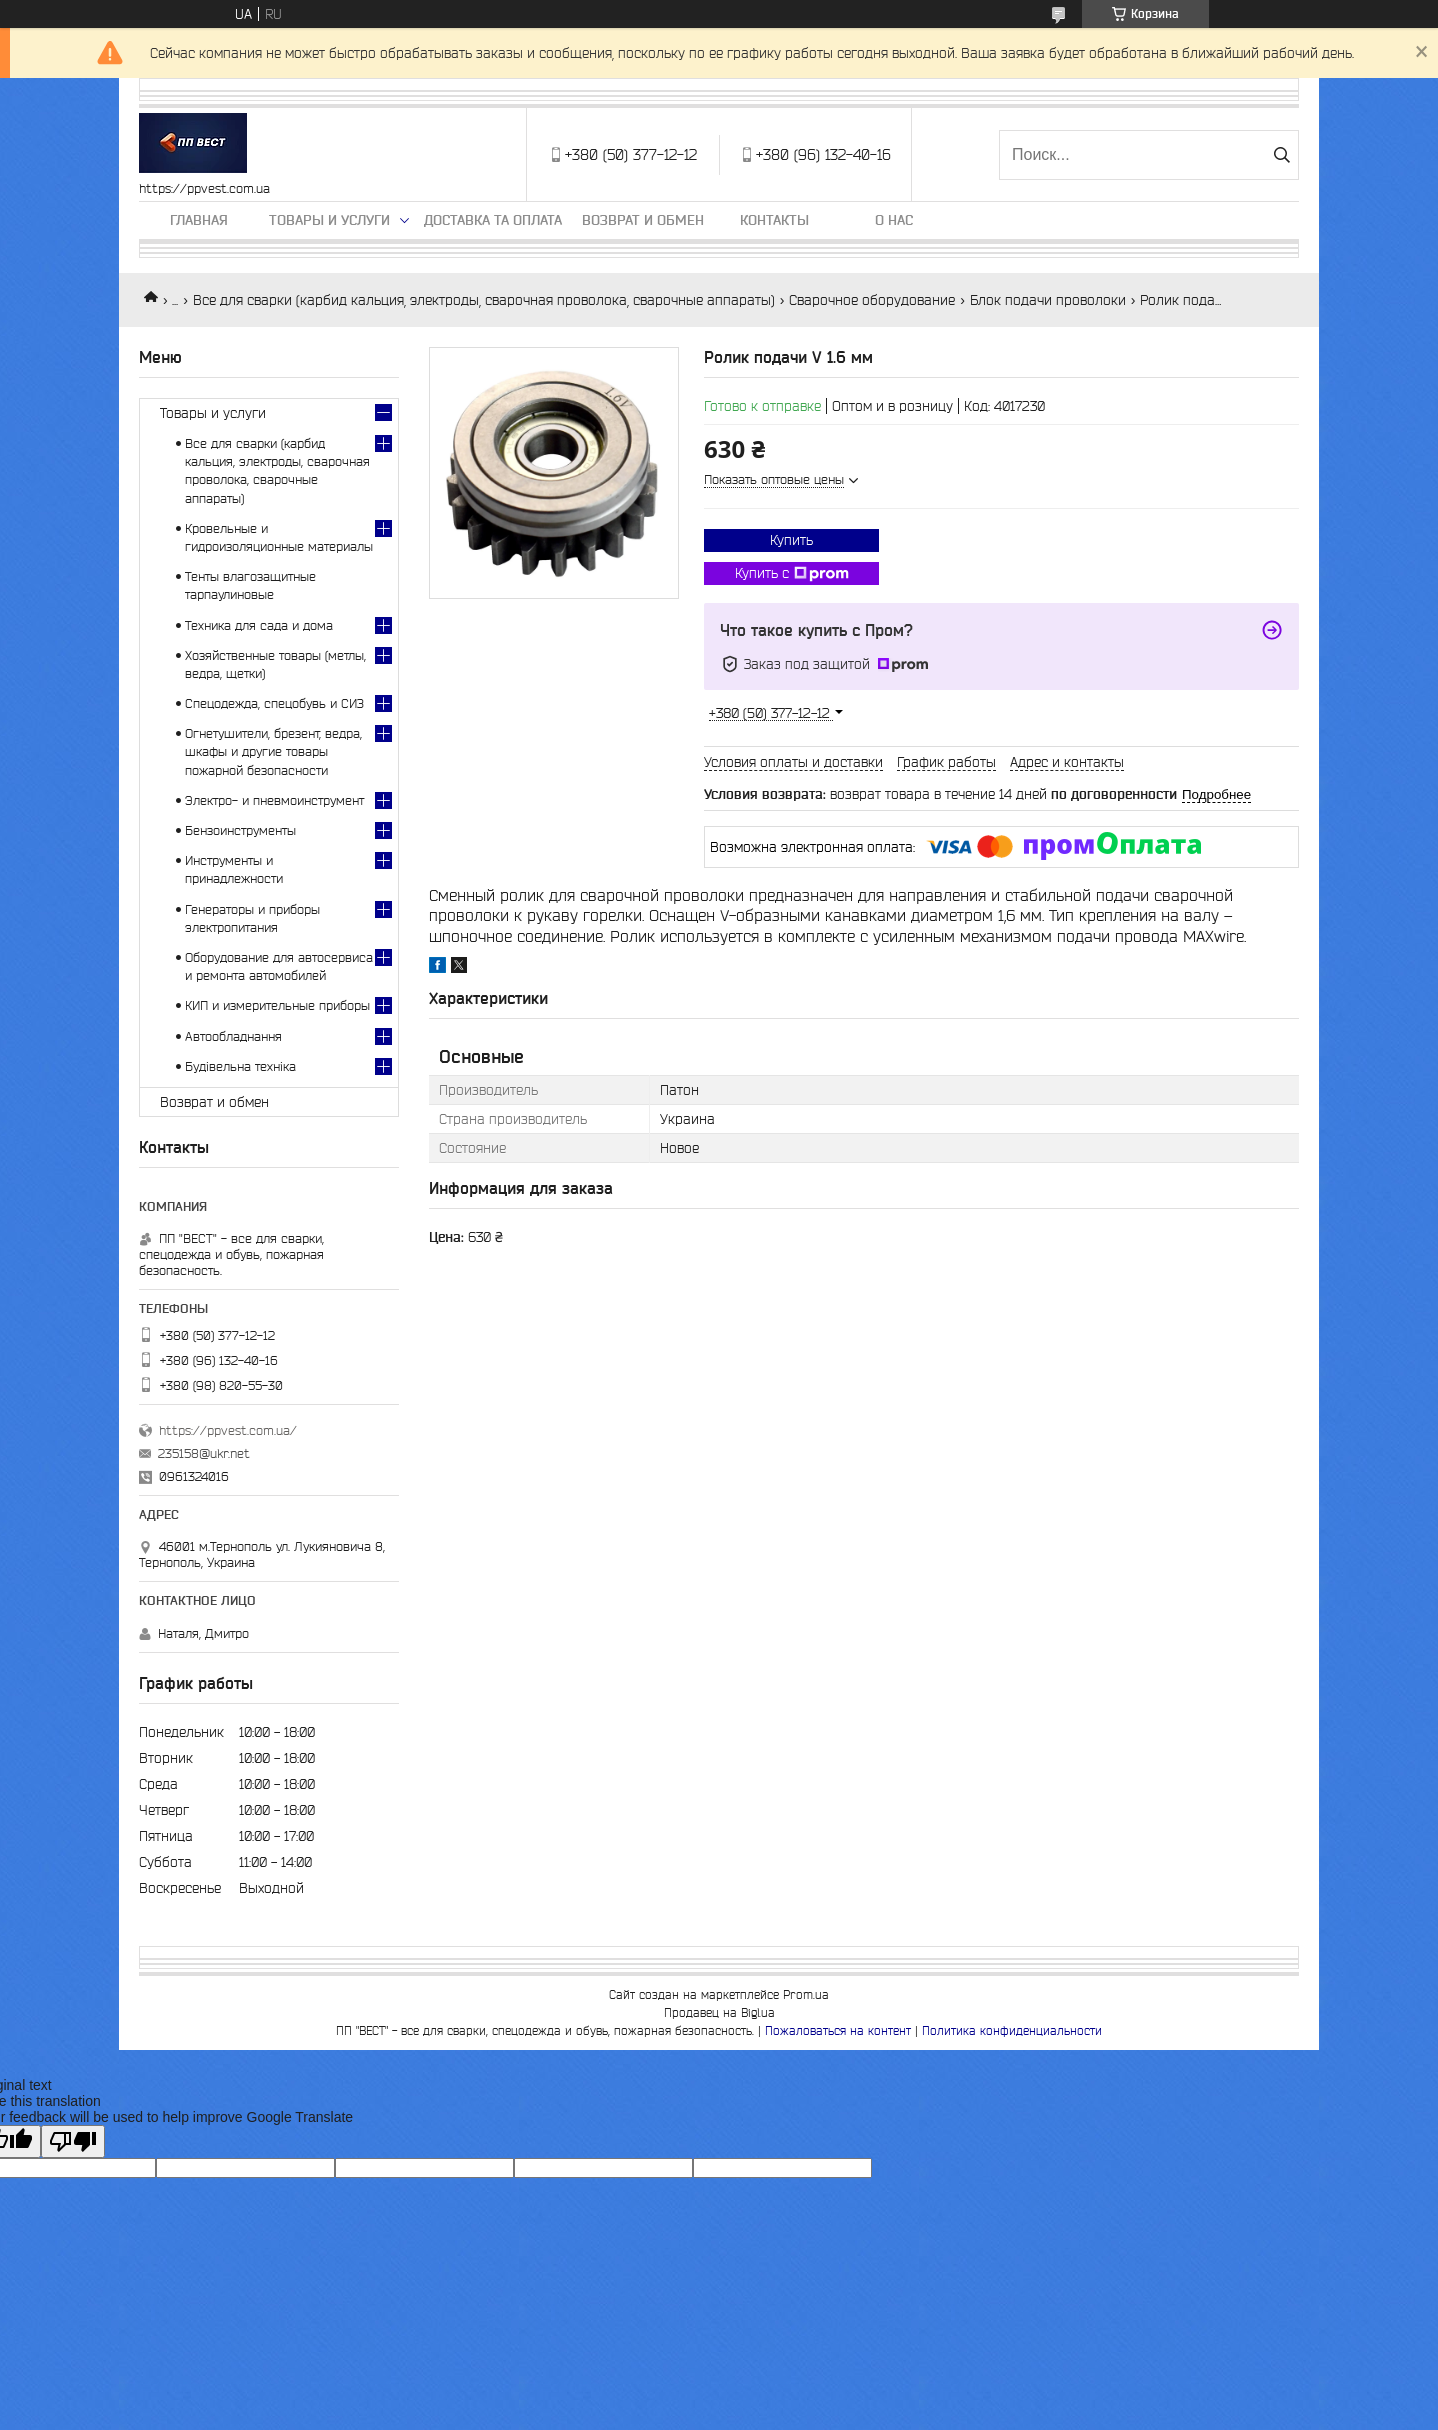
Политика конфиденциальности (1012, 2030)
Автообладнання (233, 1036)
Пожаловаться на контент (838, 2030)
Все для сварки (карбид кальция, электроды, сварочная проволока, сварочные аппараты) (484, 300)
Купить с (792, 574)
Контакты (774, 220)
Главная (199, 220)
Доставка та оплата (493, 220)
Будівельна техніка (240, 1066)
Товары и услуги (329, 220)
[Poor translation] (73, 2141)
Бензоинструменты (240, 830)
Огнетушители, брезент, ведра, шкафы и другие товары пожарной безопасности (273, 751)
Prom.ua (806, 1994)
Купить (791, 540)
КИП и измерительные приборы (277, 1005)
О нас (894, 220)
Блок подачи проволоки (1048, 300)
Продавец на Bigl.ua (719, 2012)
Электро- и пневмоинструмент (274, 800)
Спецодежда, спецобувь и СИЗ (274, 703)
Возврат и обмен (643, 220)
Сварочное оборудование (872, 300)
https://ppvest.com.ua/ (228, 1430)
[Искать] (1281, 155)
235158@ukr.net (204, 1453)
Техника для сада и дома (259, 625)
